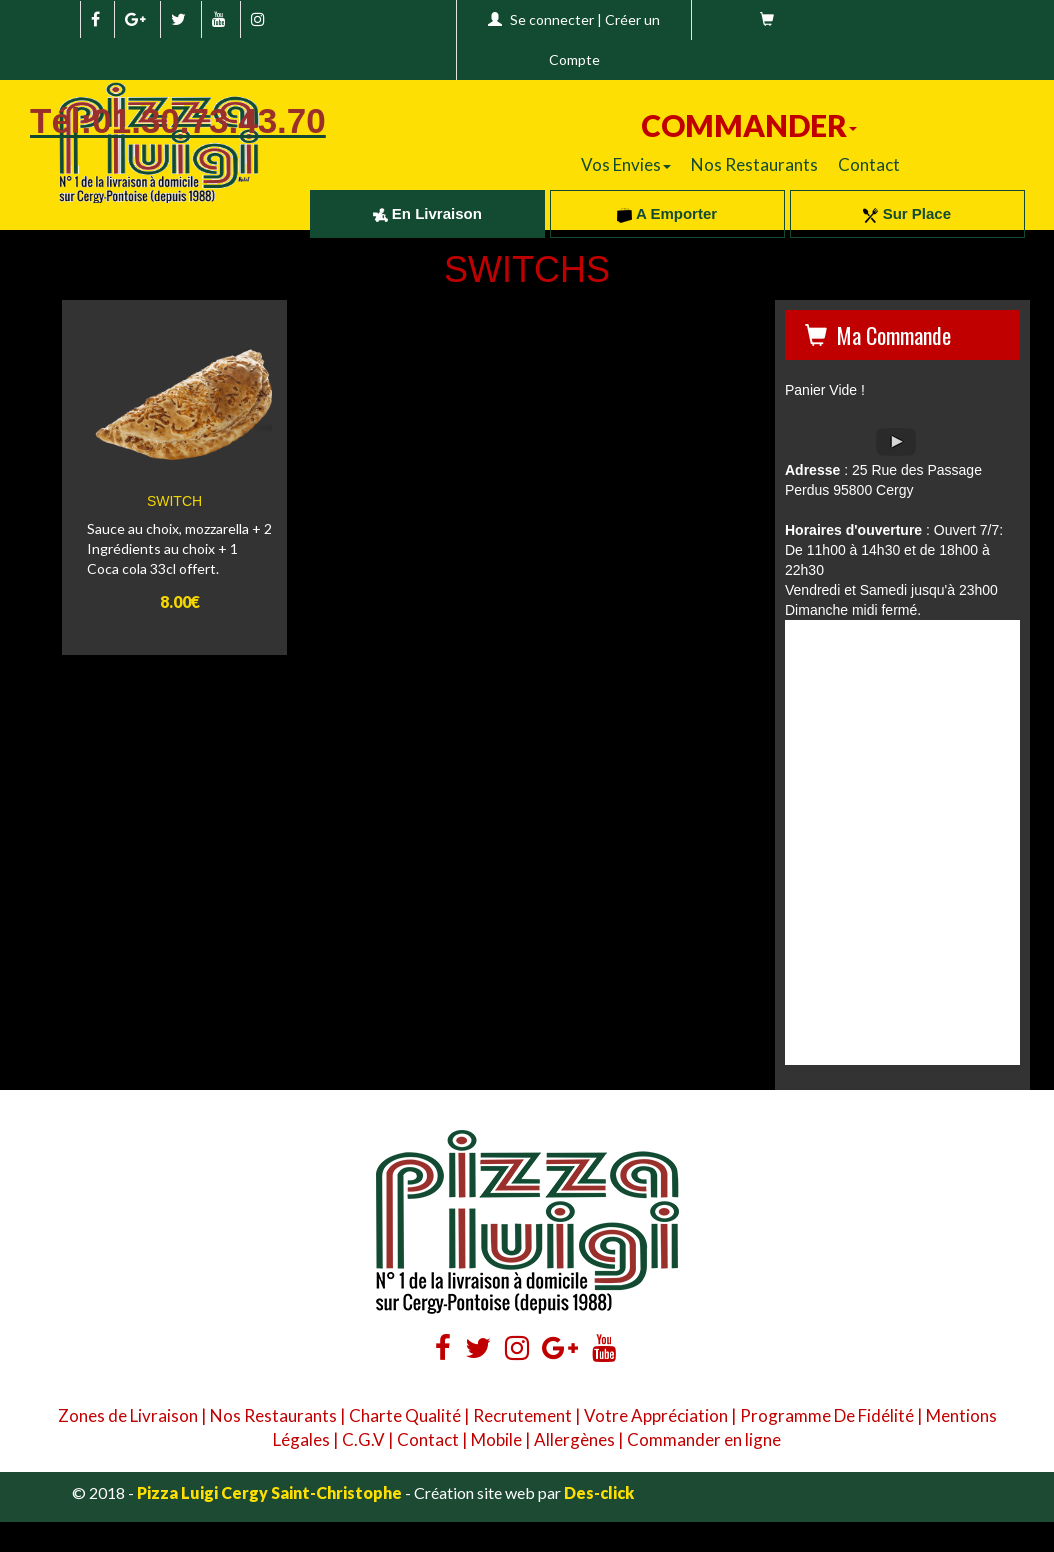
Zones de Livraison (128, 1415)
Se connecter (552, 19)
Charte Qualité (405, 1415)
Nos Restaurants (754, 164)
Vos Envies (626, 164)
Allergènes (574, 1439)
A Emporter (667, 213)
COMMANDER (749, 125)
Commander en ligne (704, 1439)
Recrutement (522, 1415)
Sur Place (907, 213)
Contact (869, 164)
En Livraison (427, 213)
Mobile (496, 1439)
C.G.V (363, 1439)
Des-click (599, 1492)
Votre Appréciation (656, 1415)
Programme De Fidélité (827, 1415)
